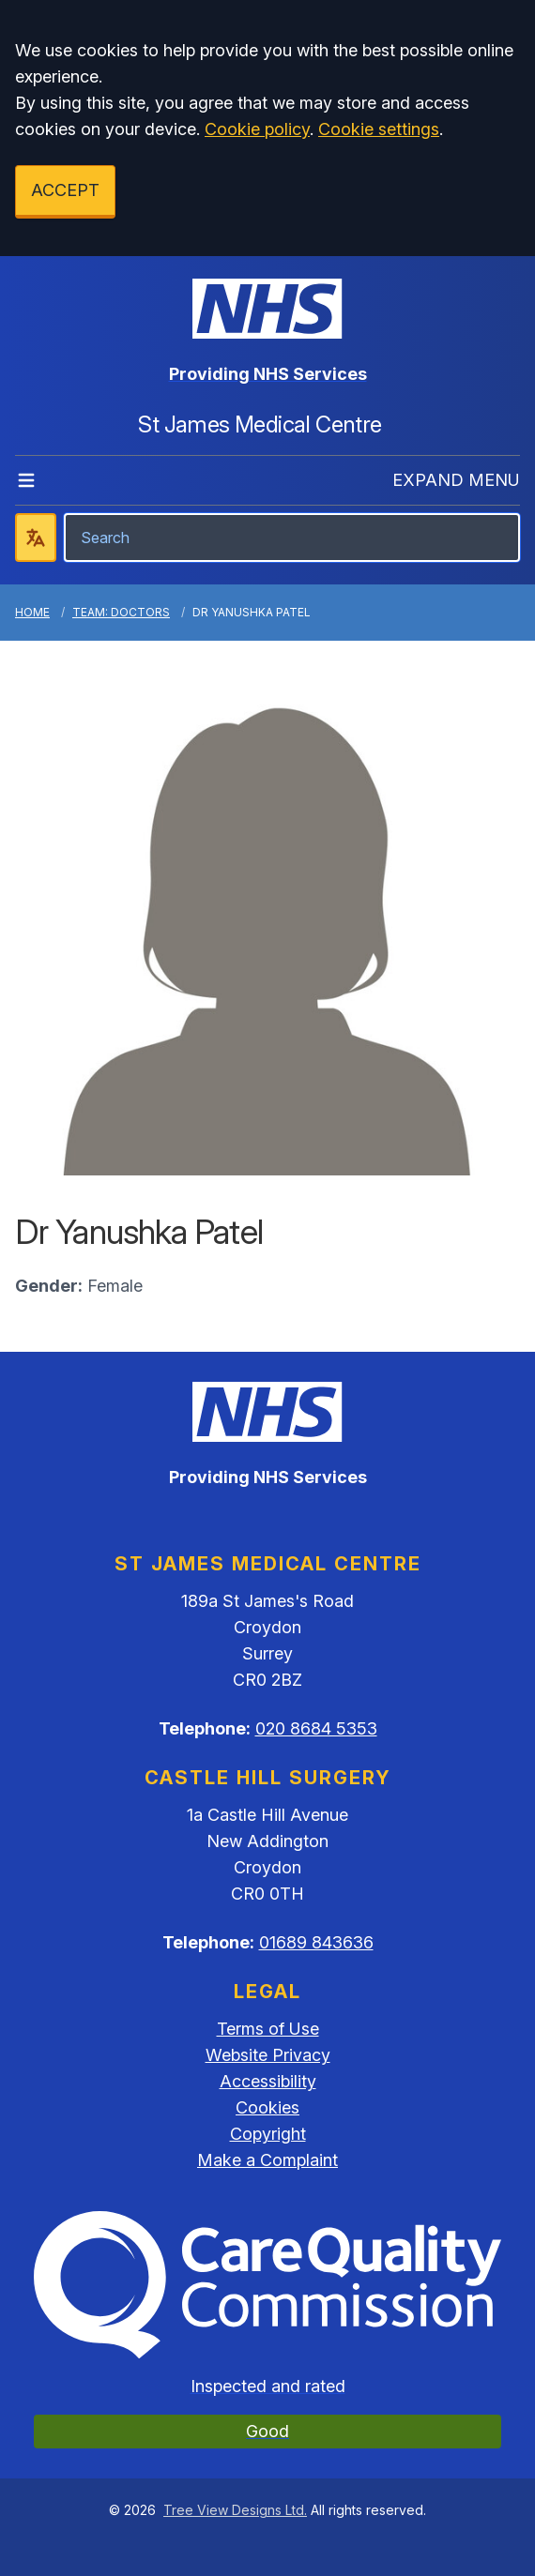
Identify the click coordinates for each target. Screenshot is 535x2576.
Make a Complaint (267, 2160)
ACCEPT (65, 190)
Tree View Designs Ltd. (235, 2510)
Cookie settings (378, 129)
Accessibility (268, 2081)
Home (32, 612)
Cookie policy (257, 129)
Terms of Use (268, 2028)
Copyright (268, 2134)
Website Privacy (268, 2055)
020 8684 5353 (316, 1728)
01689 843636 (316, 1942)
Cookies (267, 2107)
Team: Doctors (121, 612)
